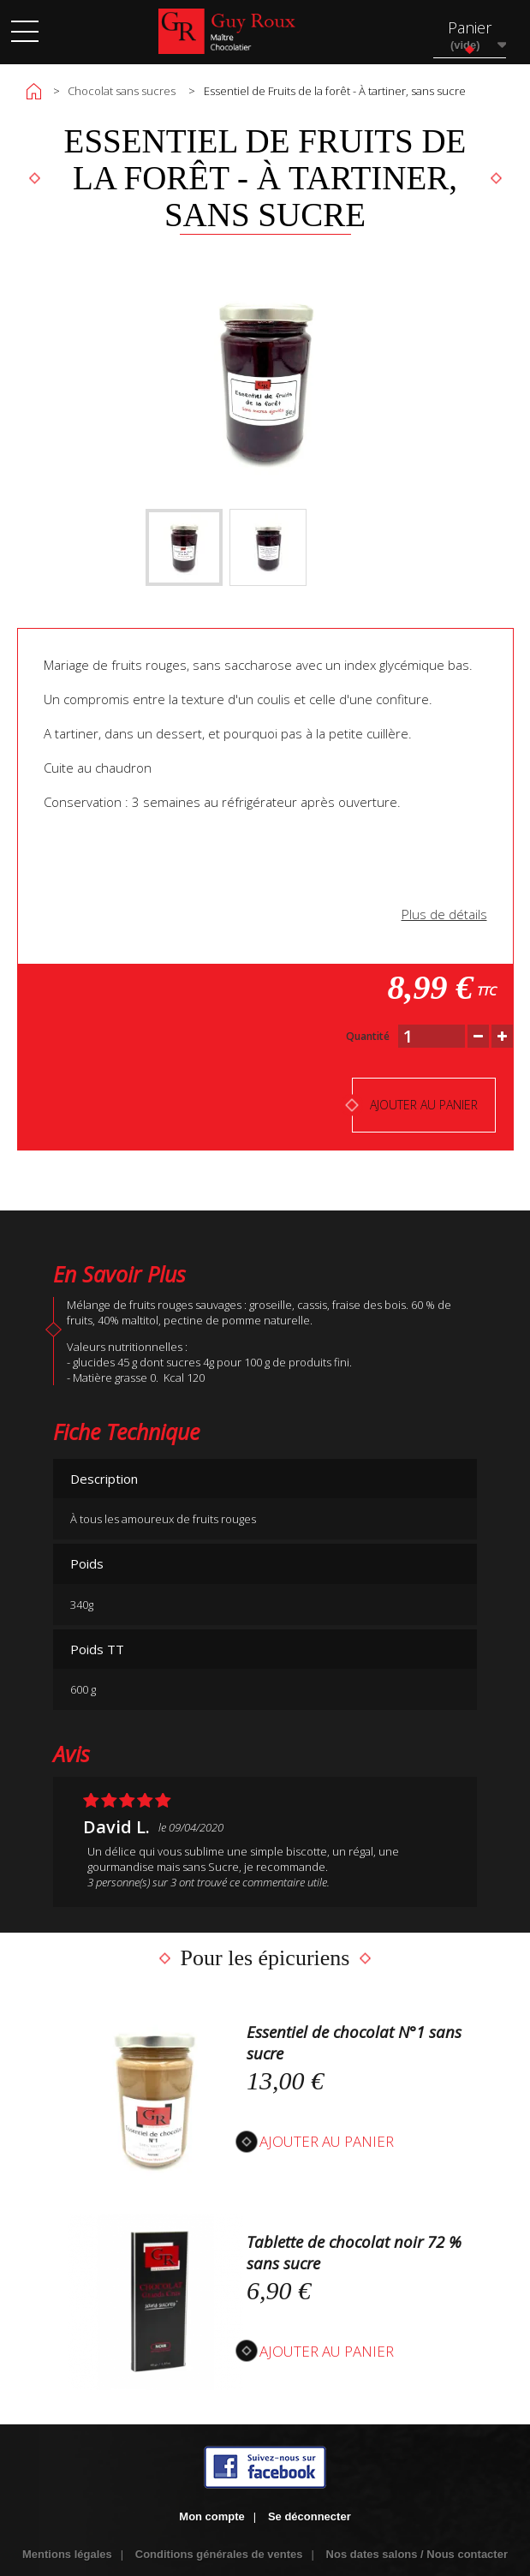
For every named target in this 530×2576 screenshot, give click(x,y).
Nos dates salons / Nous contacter (417, 2554)
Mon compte (212, 2516)
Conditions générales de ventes (219, 2554)
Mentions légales (67, 2554)
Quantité (368, 1036)
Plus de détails (444, 914)
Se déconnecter (309, 2516)
